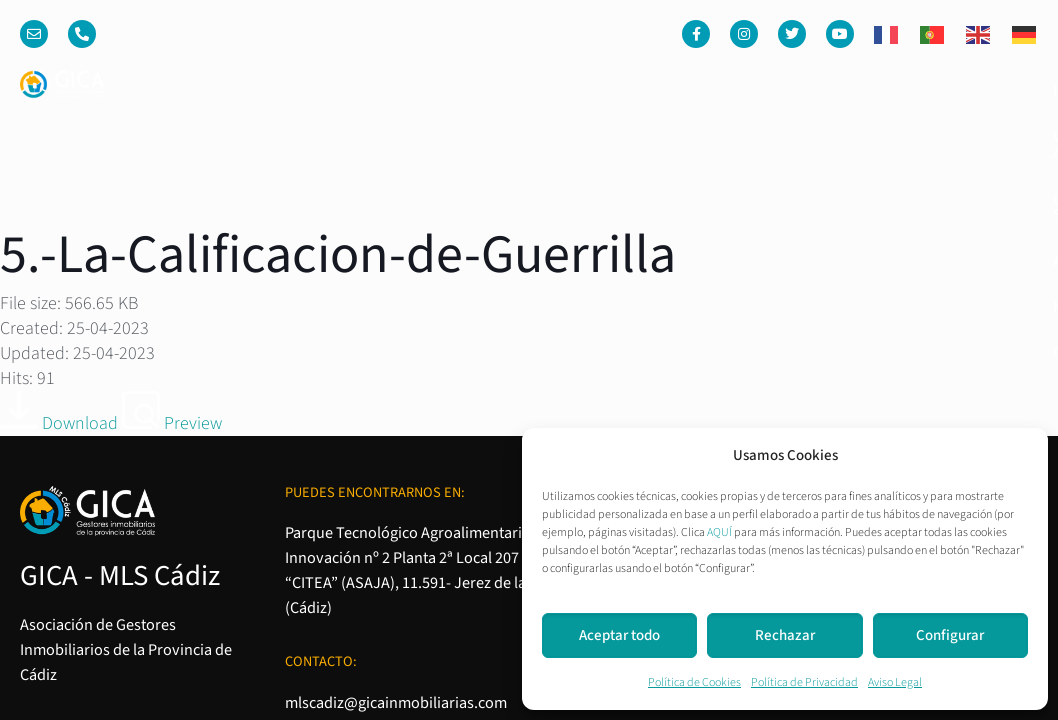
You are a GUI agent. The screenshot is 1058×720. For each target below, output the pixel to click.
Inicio (384, 91)
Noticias (884, 91)
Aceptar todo (619, 635)
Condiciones (806, 414)
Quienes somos (652, 91)
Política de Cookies (694, 682)
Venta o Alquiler (499, 91)
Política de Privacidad (804, 682)
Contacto (985, 91)
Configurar (950, 635)
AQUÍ (719, 532)
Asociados (781, 91)
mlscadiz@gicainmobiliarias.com (396, 440)
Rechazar (785, 635)
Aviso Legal (895, 682)
